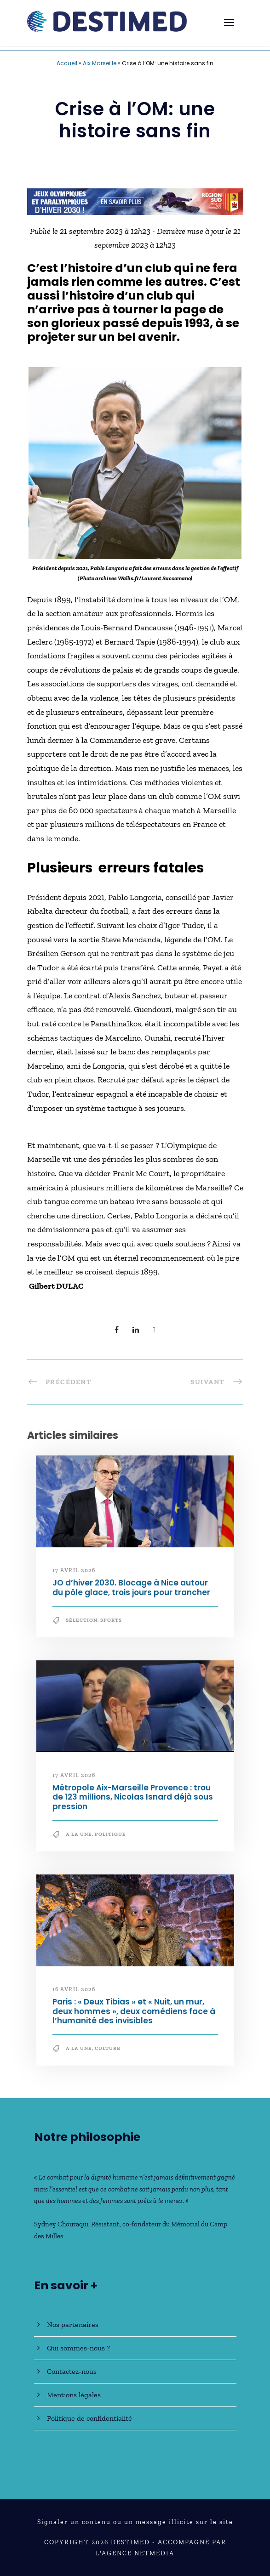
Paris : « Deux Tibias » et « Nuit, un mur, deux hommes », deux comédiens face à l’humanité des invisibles (133, 2011)
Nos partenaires (72, 2324)
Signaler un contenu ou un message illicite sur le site (135, 2522)
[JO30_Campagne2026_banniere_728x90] (135, 201)
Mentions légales (74, 2394)
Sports (111, 1620)
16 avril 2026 (74, 1989)
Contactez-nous (72, 2371)
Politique (110, 1834)
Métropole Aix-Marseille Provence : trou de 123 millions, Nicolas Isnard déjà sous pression (132, 1797)
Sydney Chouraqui (61, 2224)
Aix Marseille (99, 63)
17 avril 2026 (74, 1570)
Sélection (82, 1620)
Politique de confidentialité (89, 2418)
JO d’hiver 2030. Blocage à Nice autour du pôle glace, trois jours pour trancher (131, 1587)
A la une (79, 1834)
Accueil (67, 63)
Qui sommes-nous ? (78, 2348)
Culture (108, 2048)
